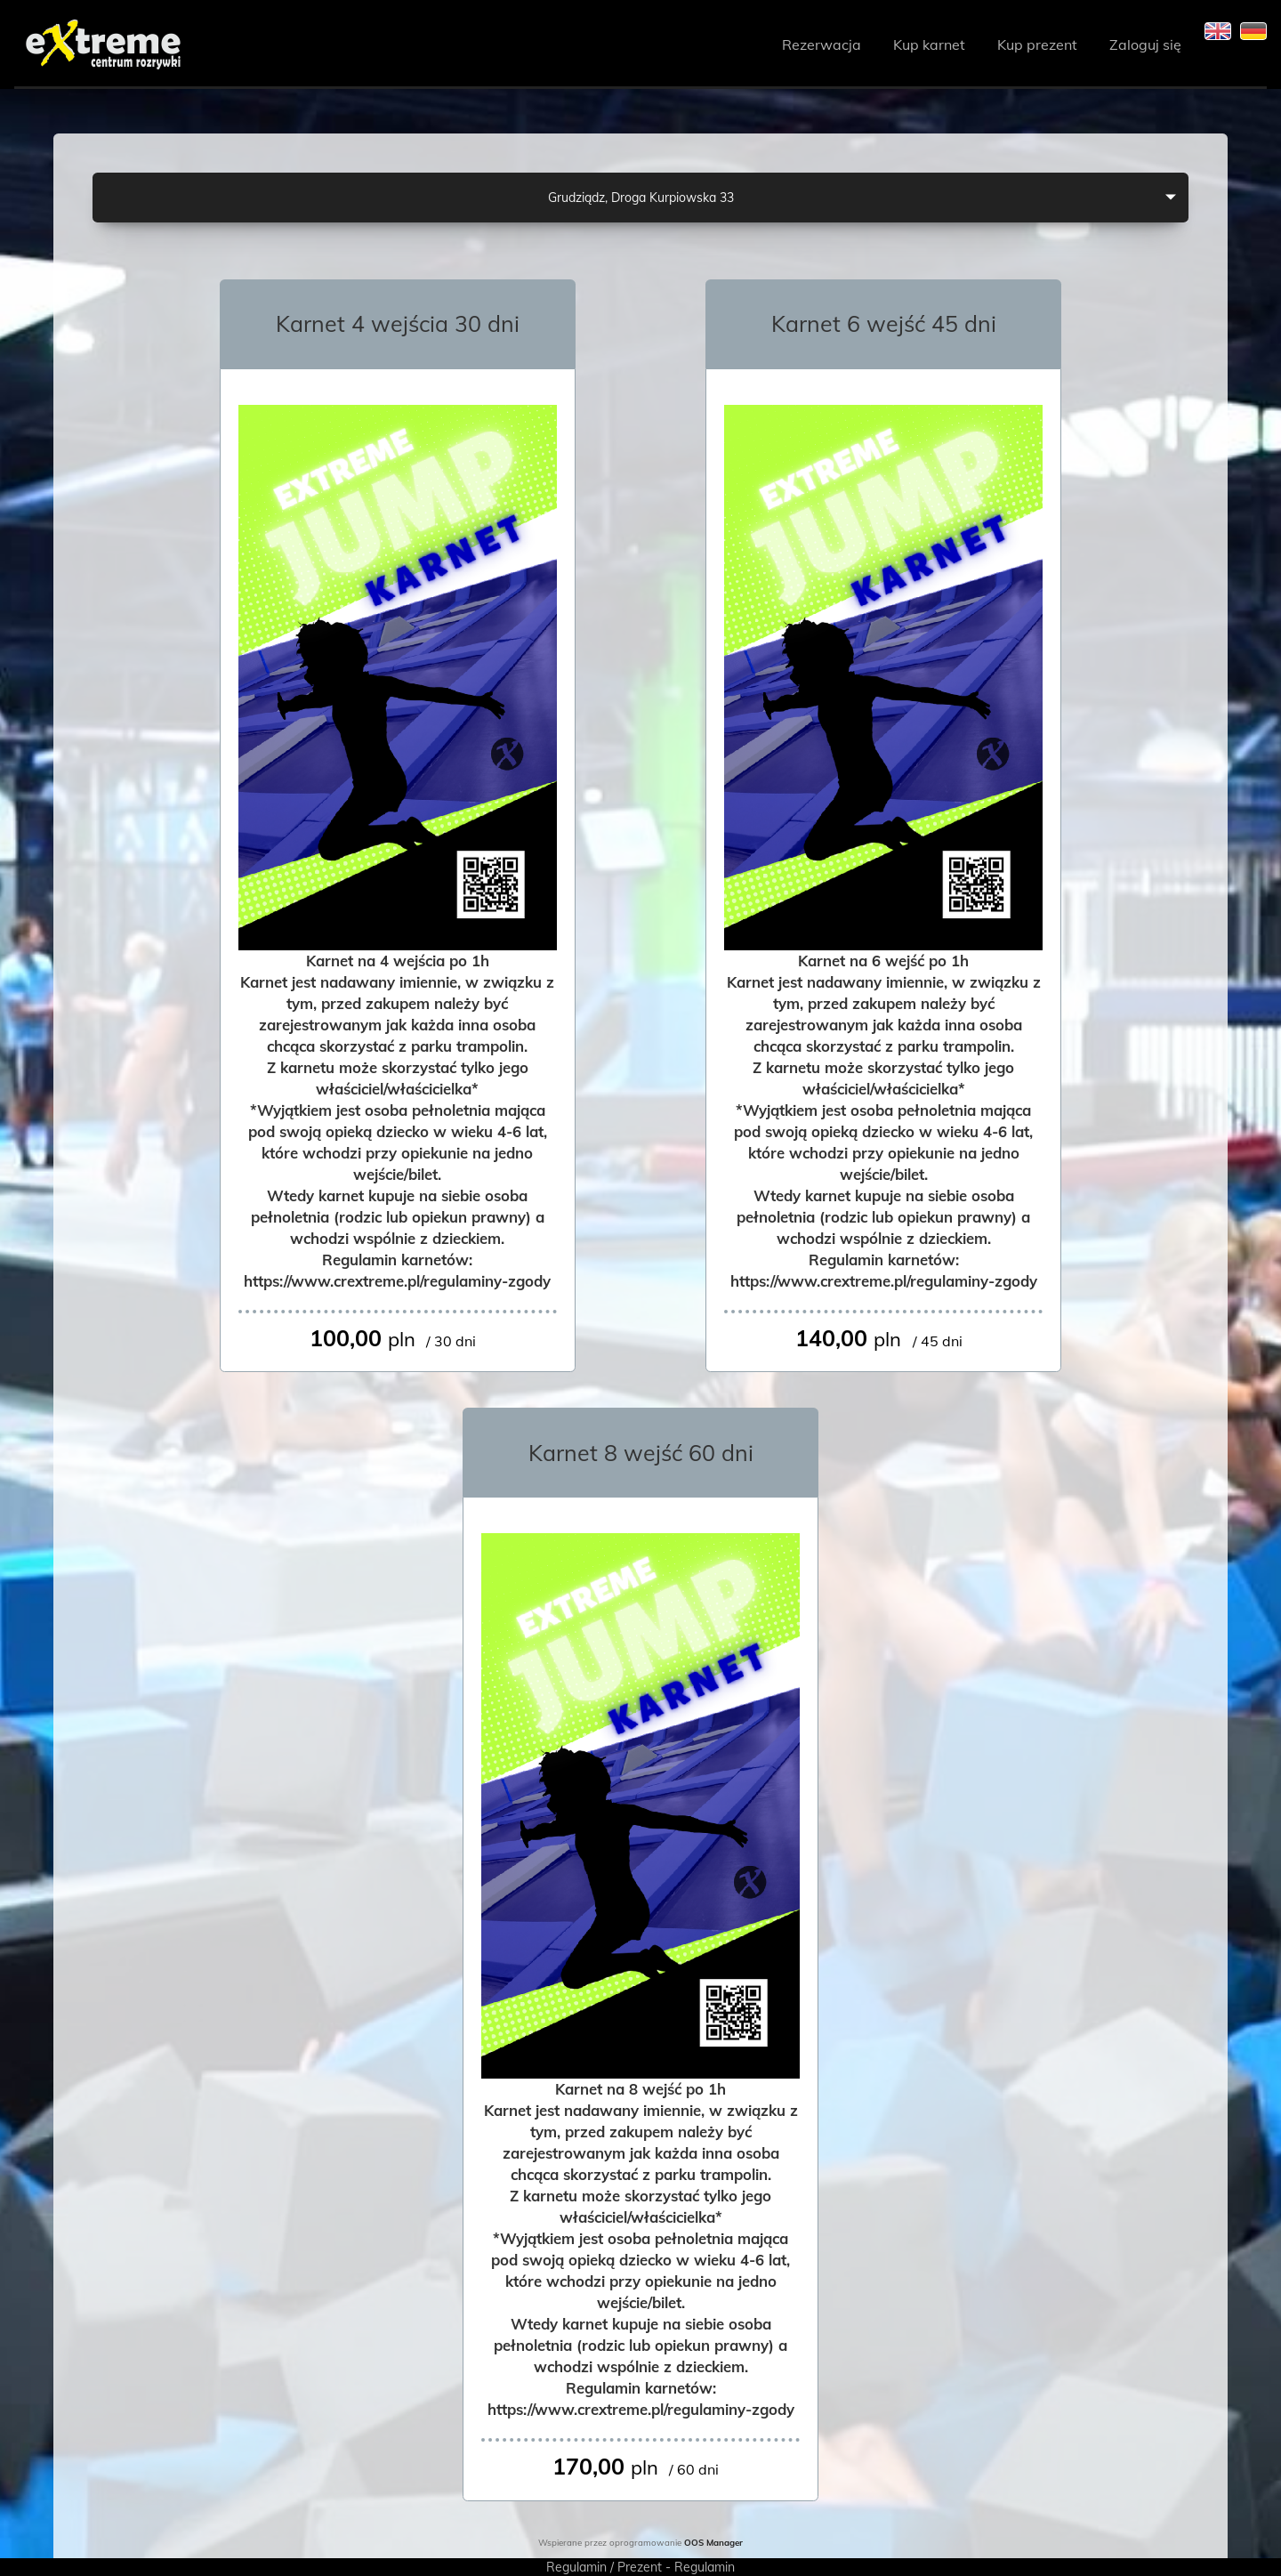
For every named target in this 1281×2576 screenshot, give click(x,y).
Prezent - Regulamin (676, 2567)
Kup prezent (1037, 44)
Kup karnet (929, 44)
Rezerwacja (821, 44)
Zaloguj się (1145, 44)
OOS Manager (713, 2542)
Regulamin (576, 2567)
